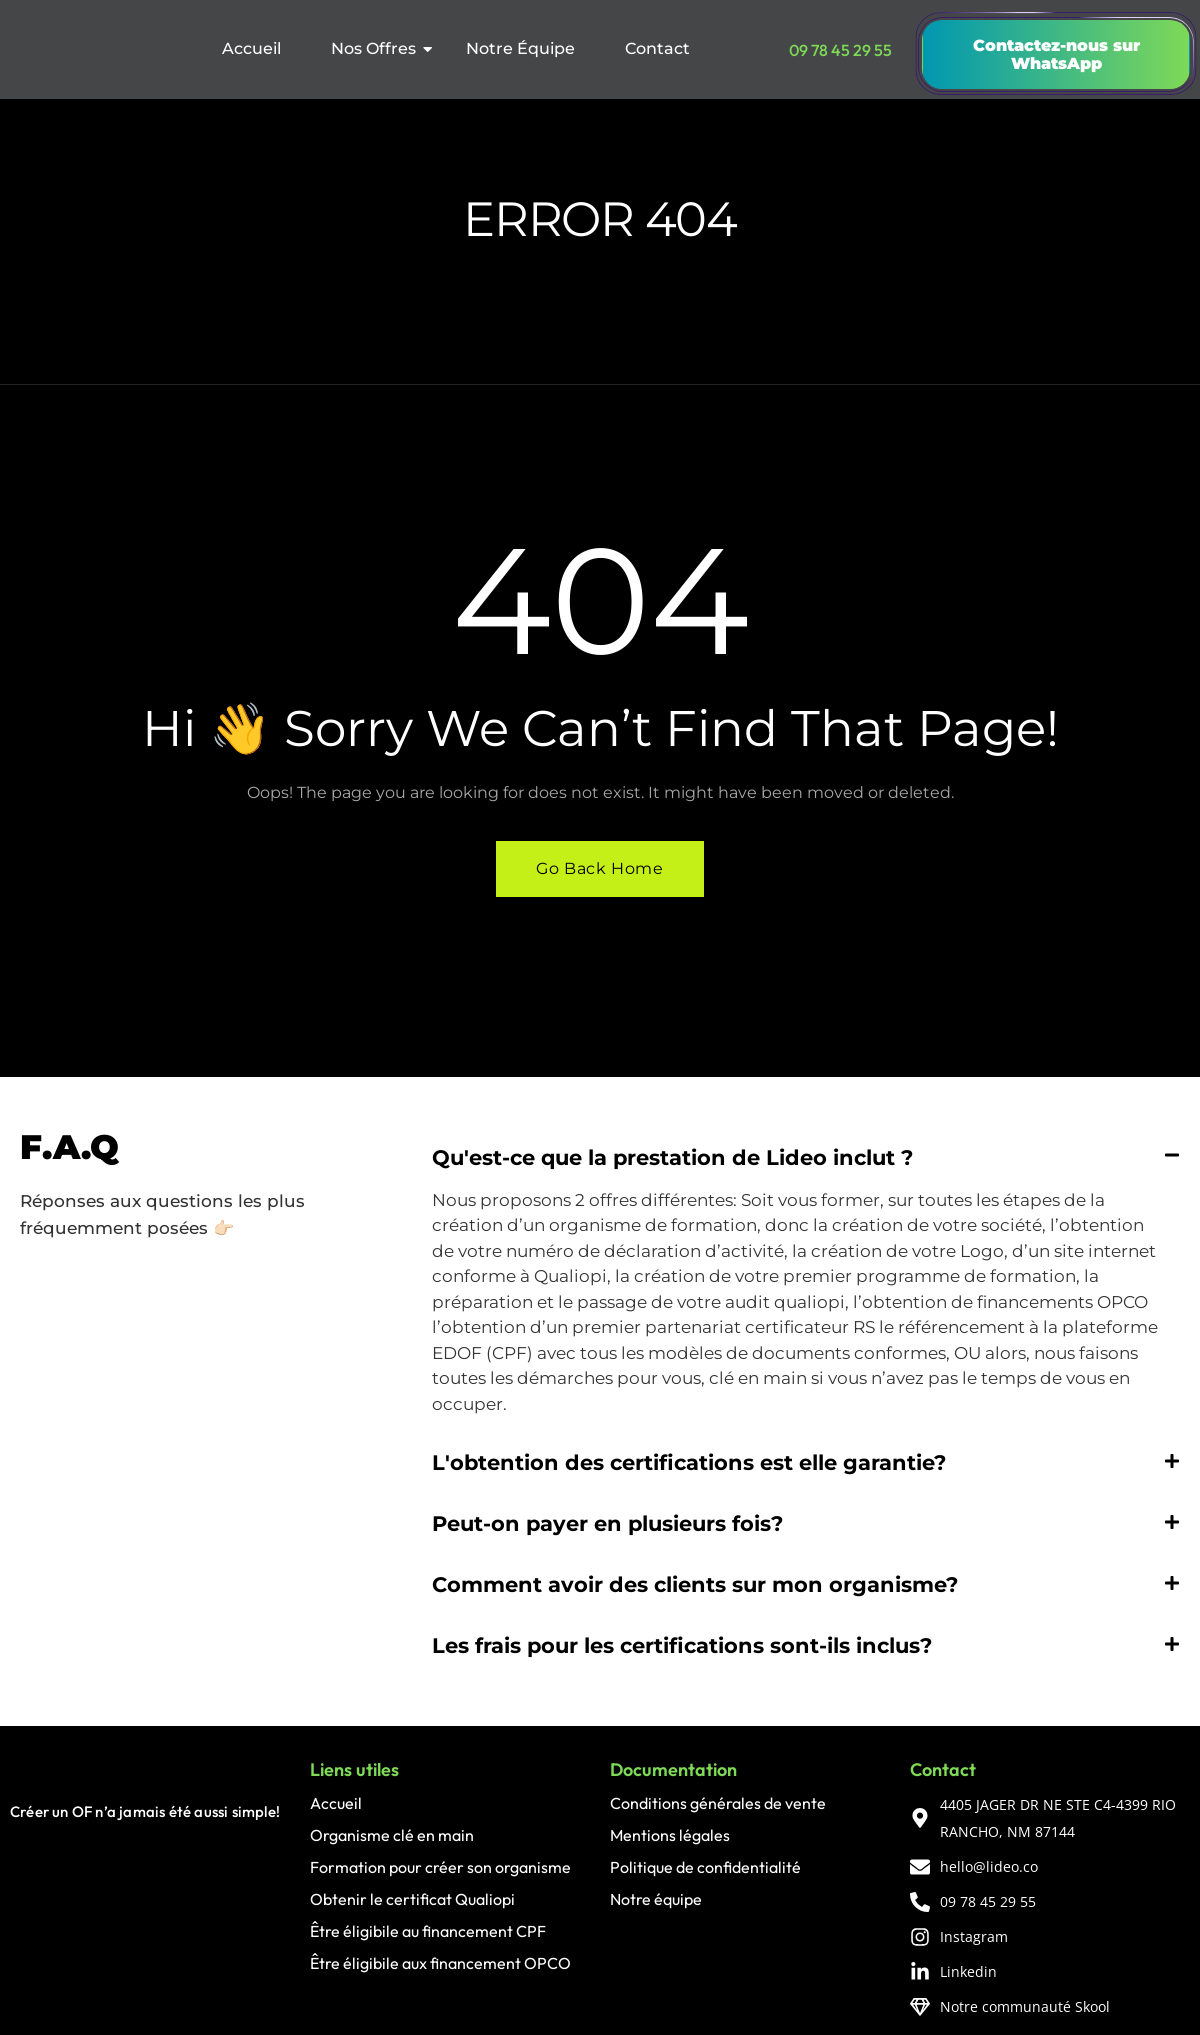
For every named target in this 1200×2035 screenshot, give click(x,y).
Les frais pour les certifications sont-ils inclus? (682, 1645)
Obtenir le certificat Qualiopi (412, 1899)
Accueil (251, 48)
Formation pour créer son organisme (440, 1867)
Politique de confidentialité (705, 1867)
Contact (657, 48)
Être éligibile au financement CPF (428, 1931)
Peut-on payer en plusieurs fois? (607, 1523)
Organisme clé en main (392, 1835)
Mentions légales (670, 1835)
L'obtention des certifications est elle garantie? (689, 1462)
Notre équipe (656, 1899)
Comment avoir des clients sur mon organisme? (695, 1584)
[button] (806, 1157)
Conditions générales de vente (718, 1803)
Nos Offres (380, 48)
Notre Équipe (520, 48)
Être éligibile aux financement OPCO (440, 1963)
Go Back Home (599, 868)
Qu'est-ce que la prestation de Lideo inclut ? (672, 1157)
